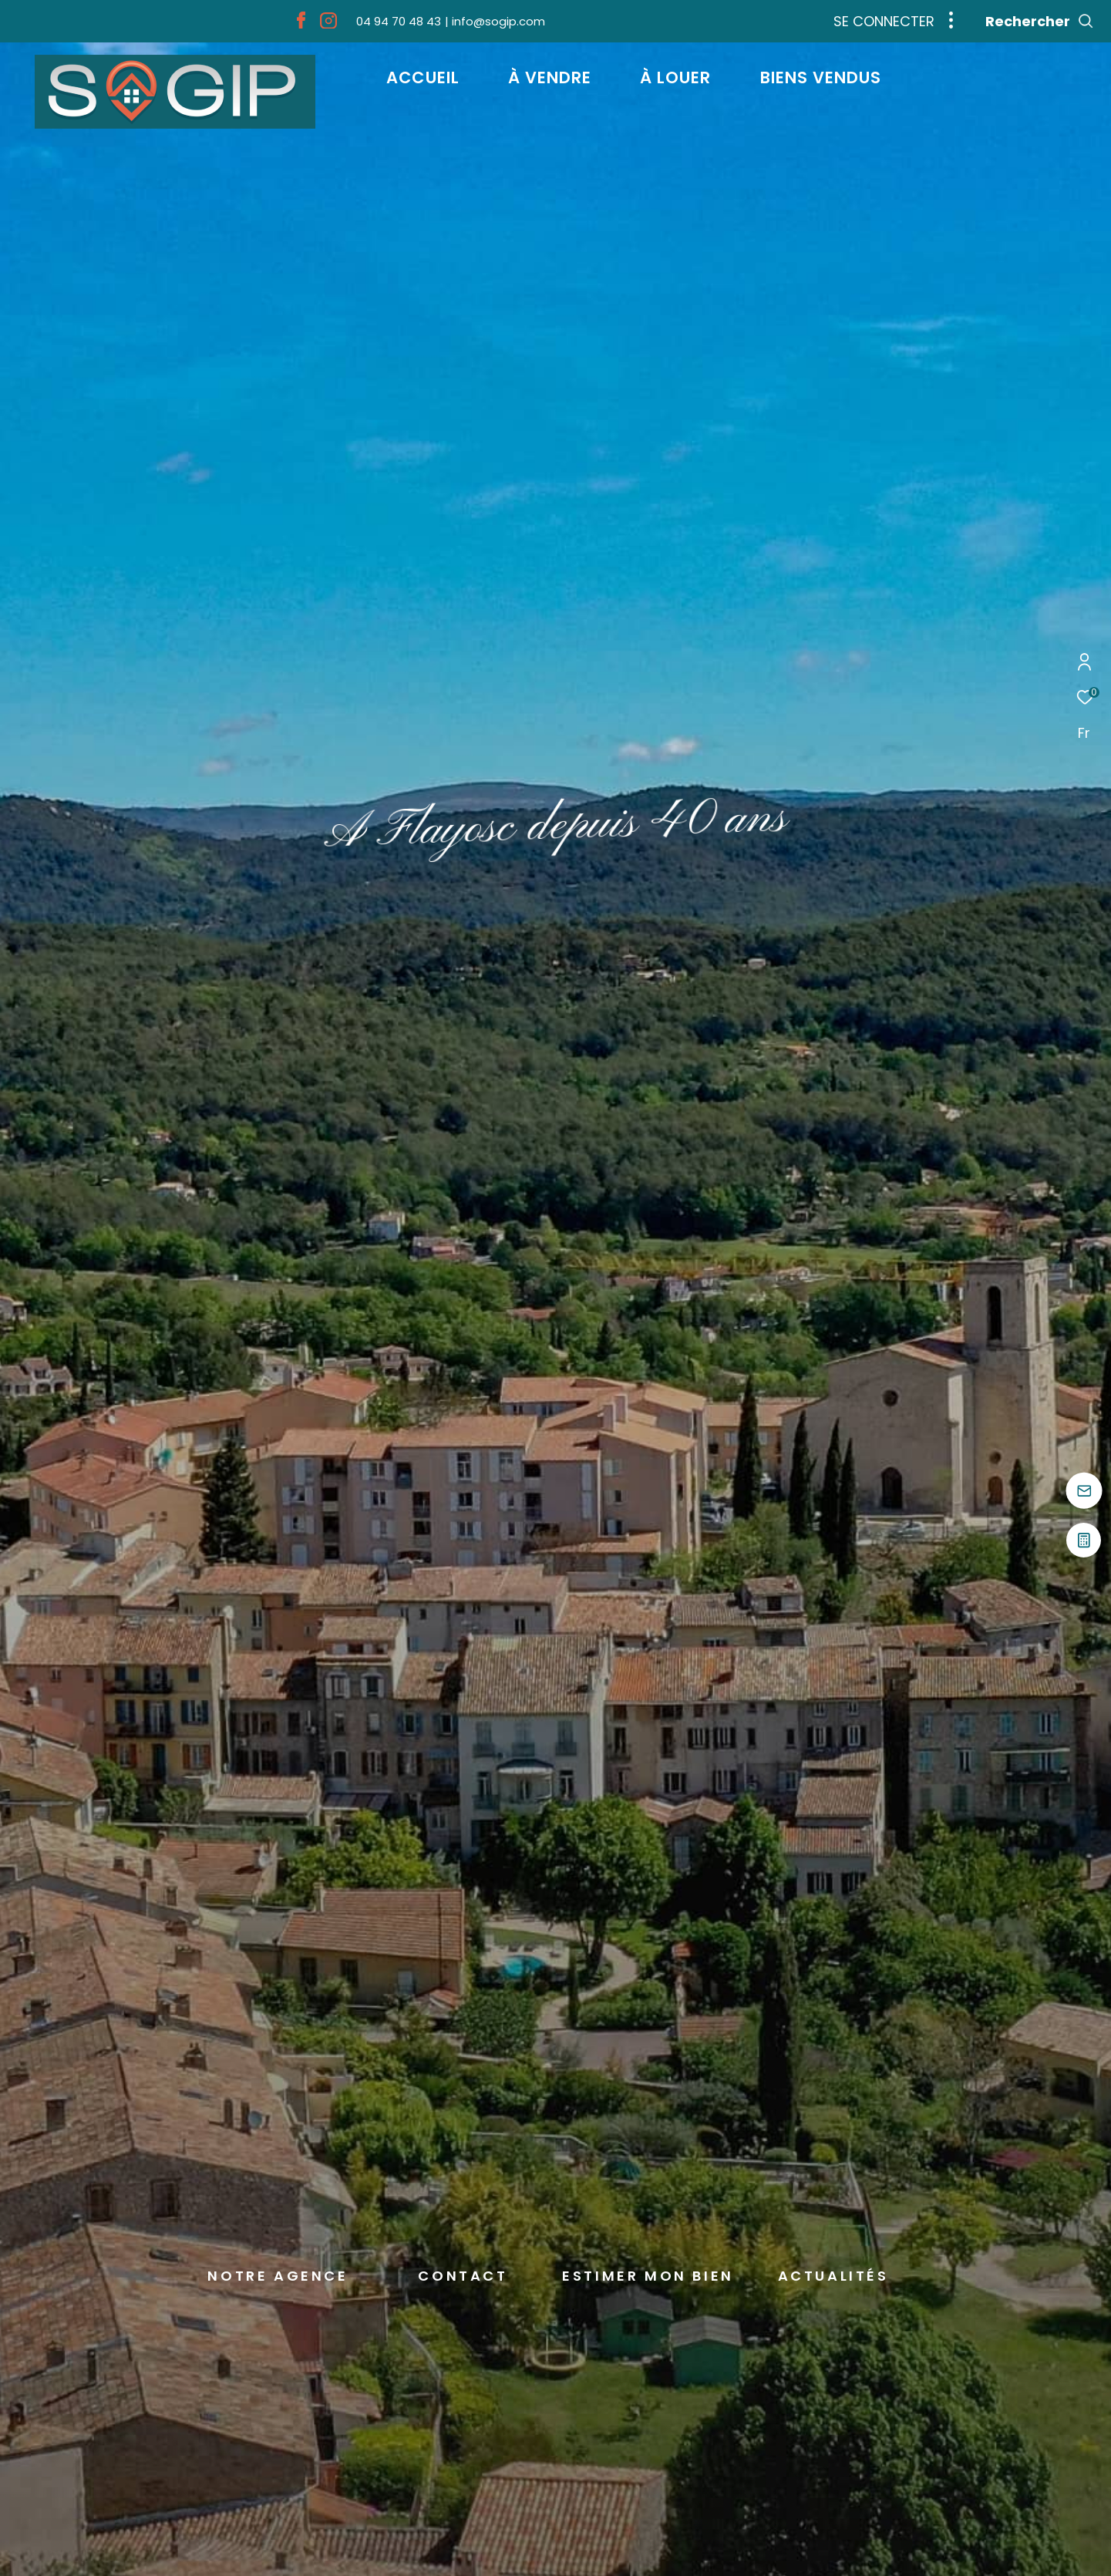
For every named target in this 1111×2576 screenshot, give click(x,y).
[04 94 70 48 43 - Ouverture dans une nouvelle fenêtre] (398, 21)
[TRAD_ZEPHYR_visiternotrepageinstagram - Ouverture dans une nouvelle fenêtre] (328, 24)
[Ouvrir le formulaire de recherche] (1039, 21)
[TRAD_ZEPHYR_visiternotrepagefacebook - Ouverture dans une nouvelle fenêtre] (301, 24)
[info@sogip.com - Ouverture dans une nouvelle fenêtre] (495, 21)
